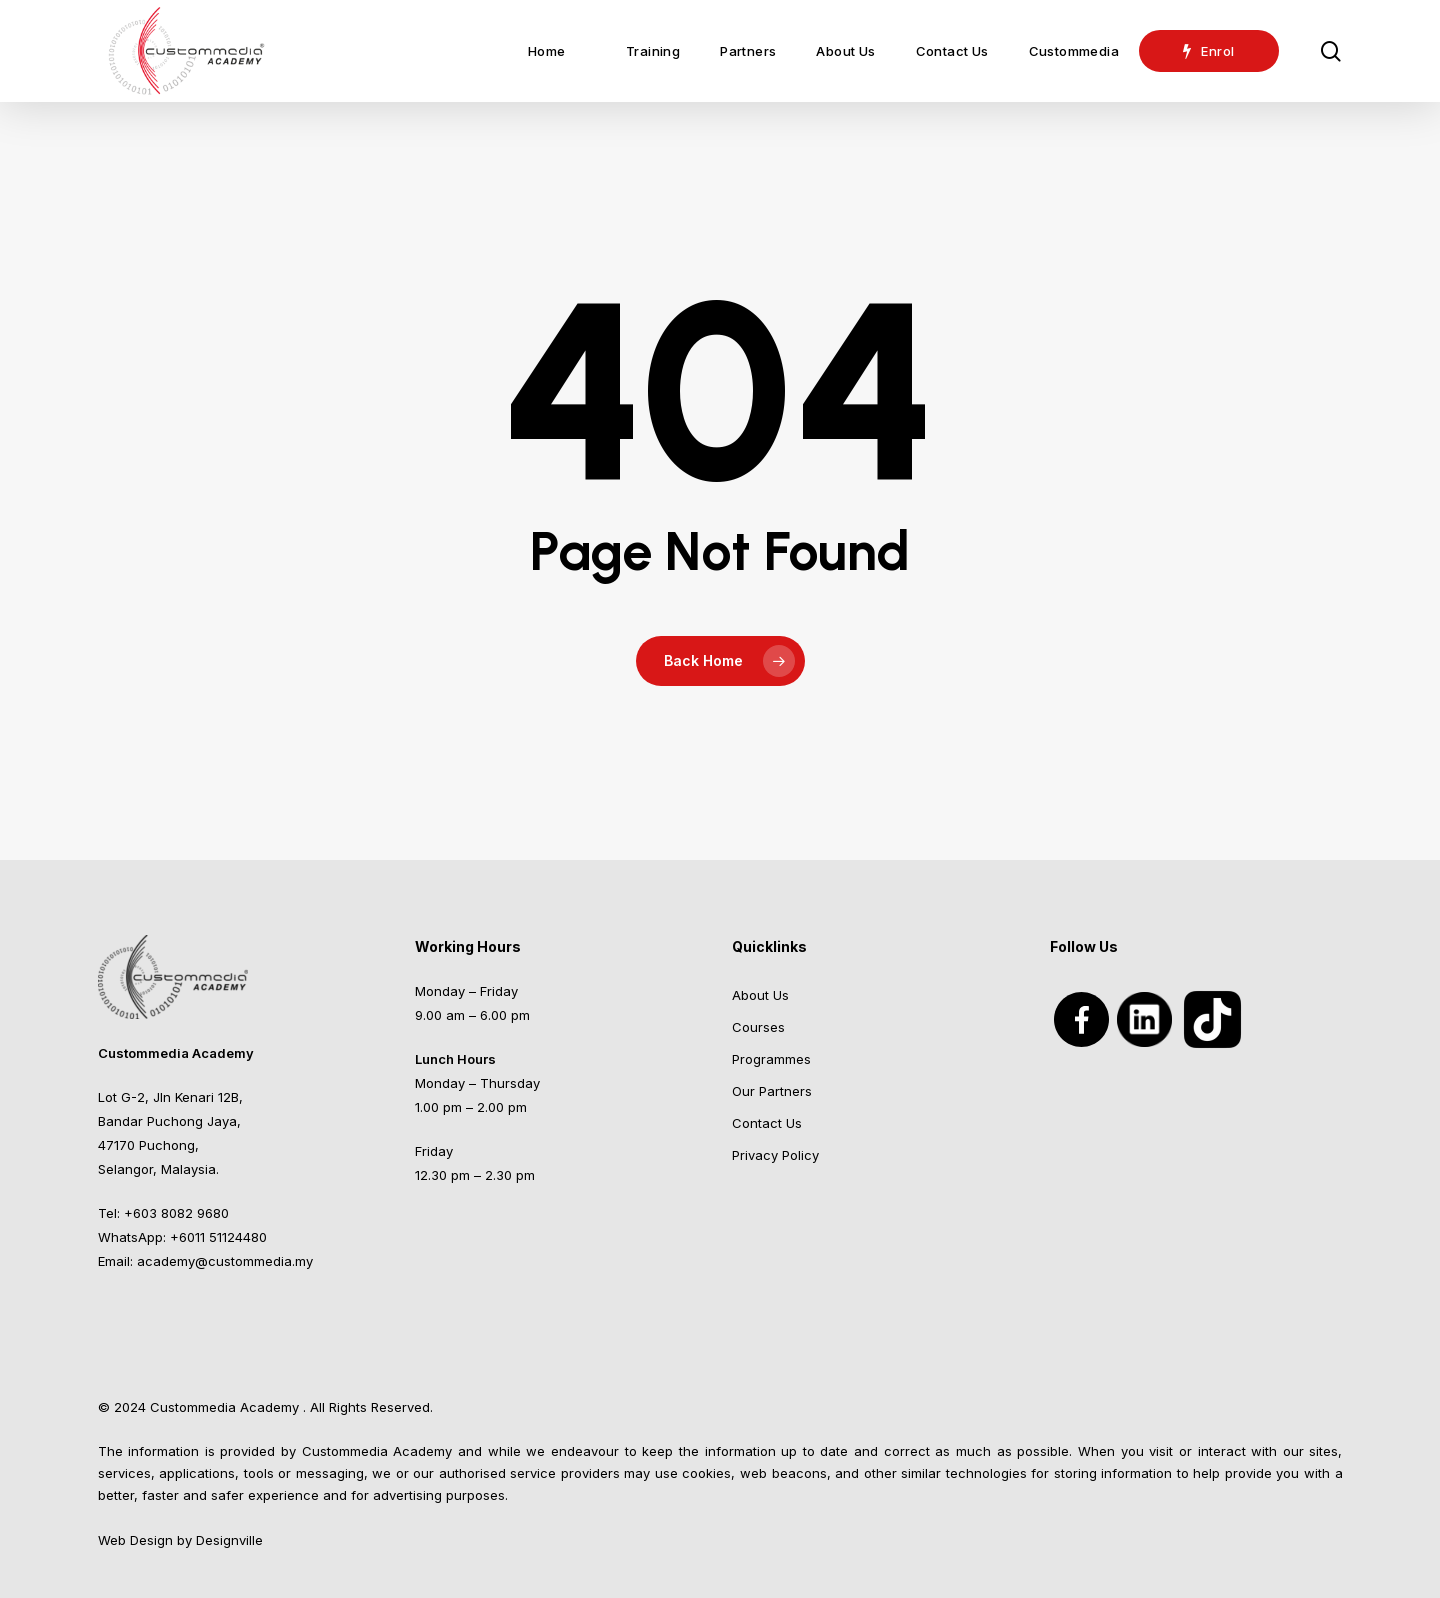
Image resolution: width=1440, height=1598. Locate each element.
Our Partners (772, 1091)
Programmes (771, 1059)
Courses (758, 1027)
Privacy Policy (775, 1155)
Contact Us (767, 1123)
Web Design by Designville (180, 1540)
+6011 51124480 (218, 1237)
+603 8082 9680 (176, 1213)
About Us (760, 995)
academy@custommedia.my (225, 1261)
